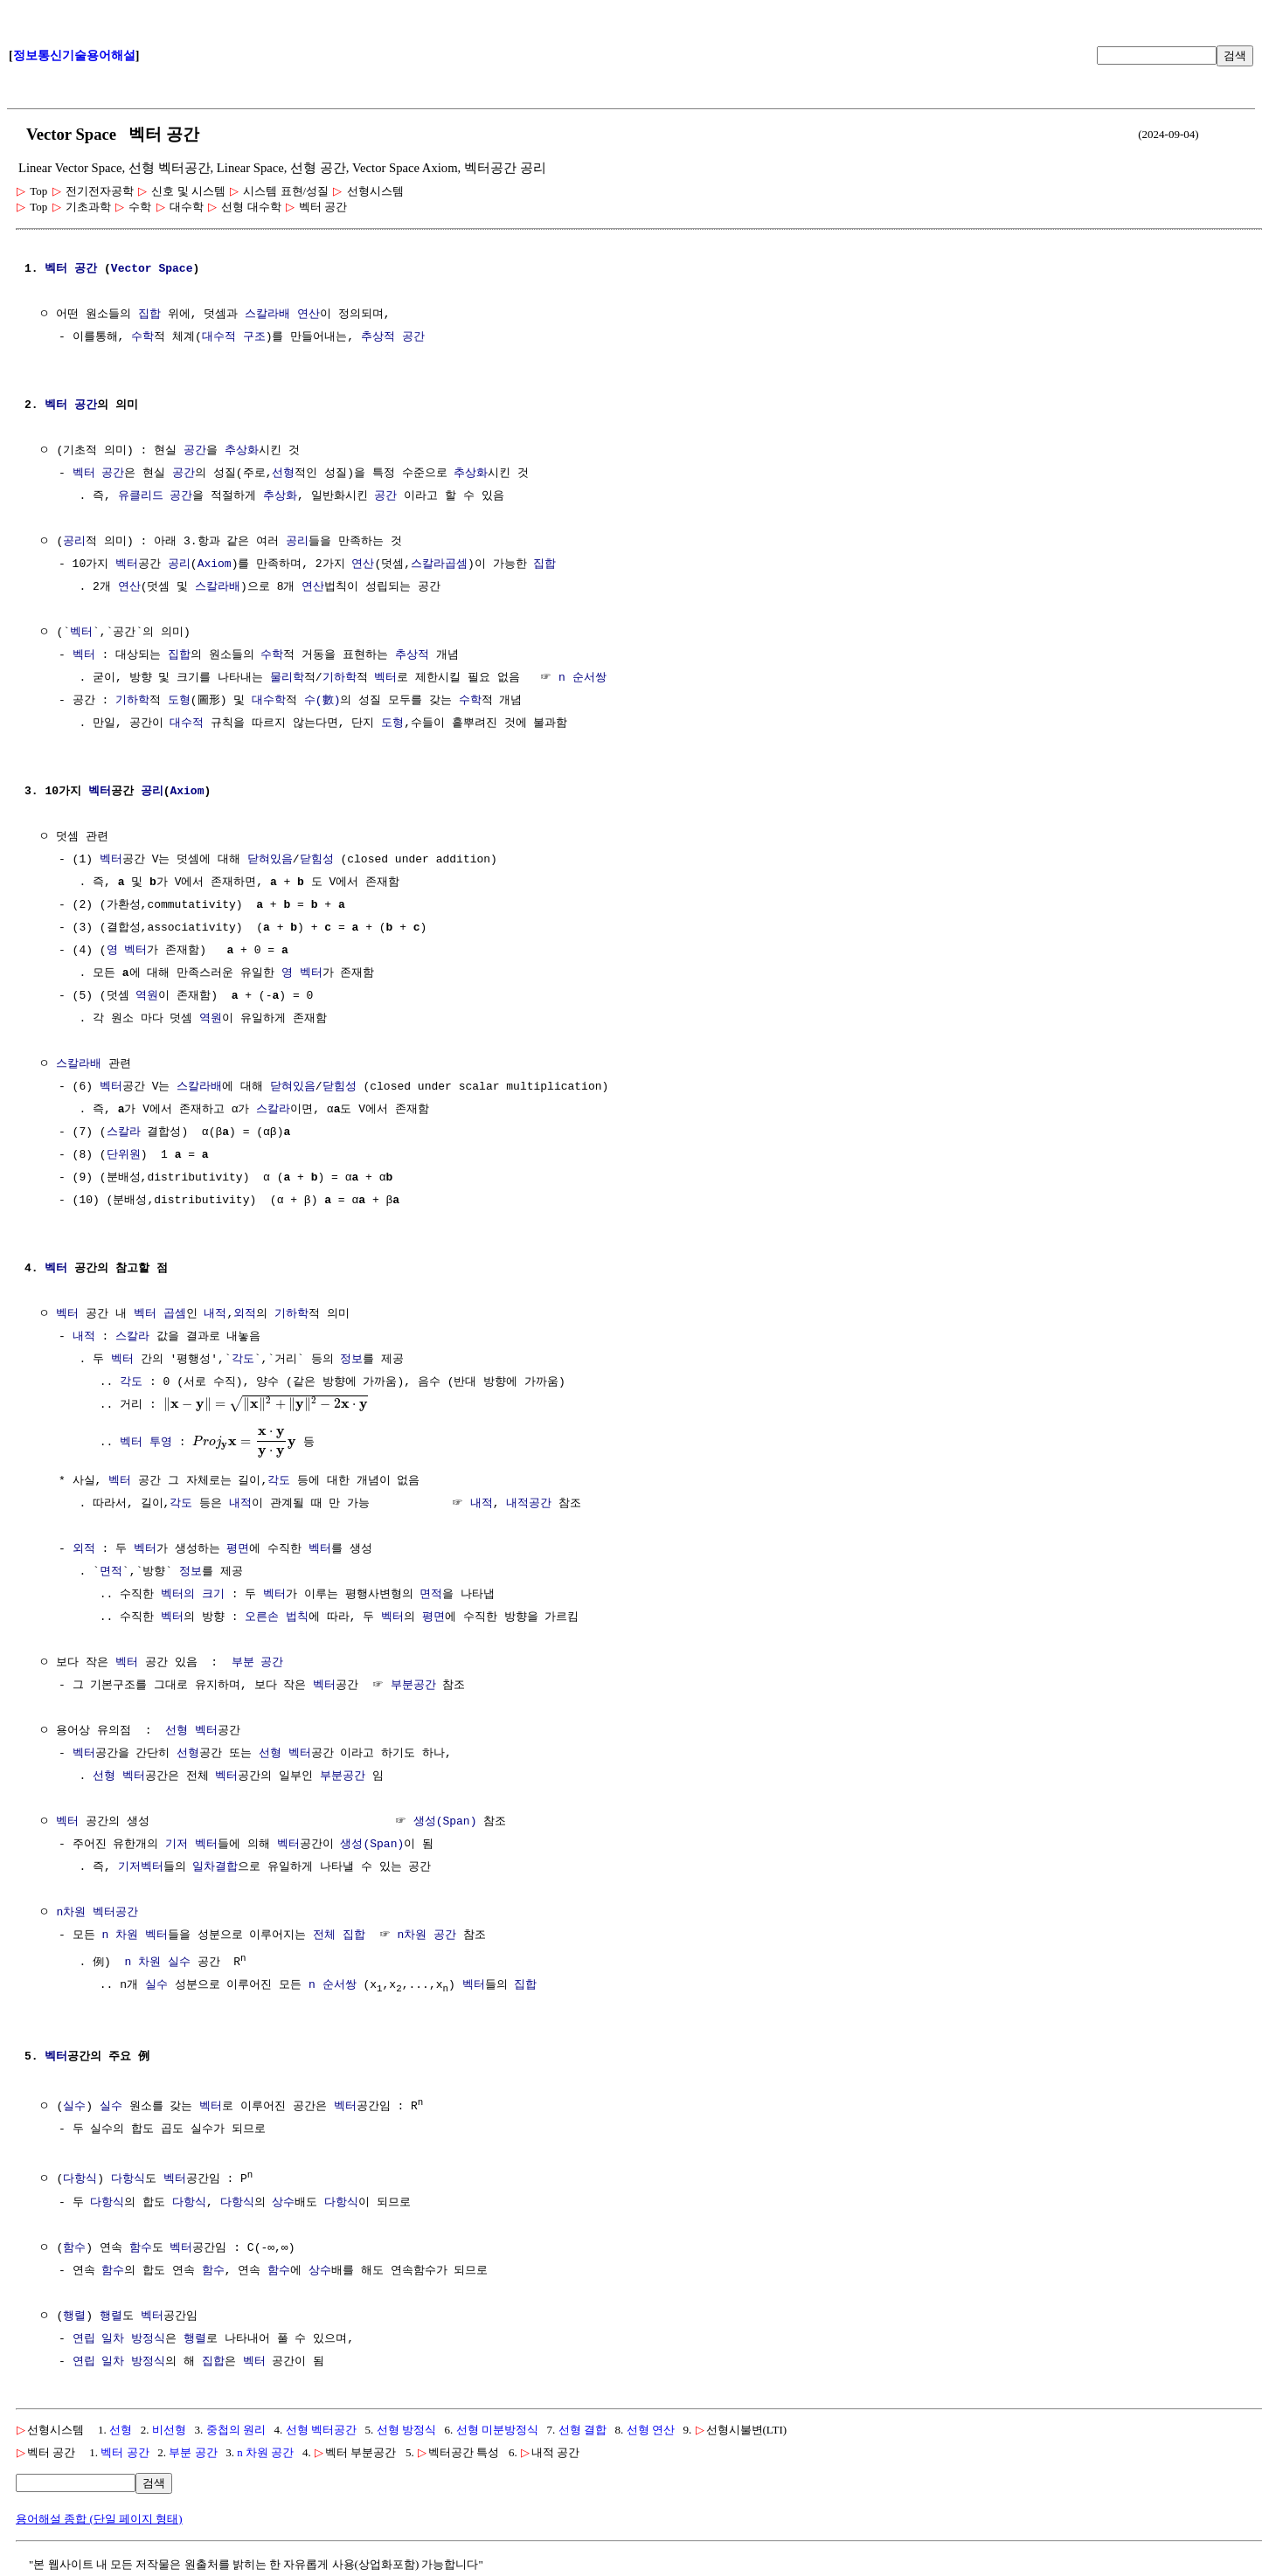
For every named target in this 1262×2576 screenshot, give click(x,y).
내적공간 (528, 1504)
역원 (146, 996)
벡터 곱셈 (160, 1314)
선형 (283, 473)
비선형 (169, 2427)
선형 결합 (582, 2427)
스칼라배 (267, 314)
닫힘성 (317, 860)
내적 (215, 1314)
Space (175, 269)
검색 (1235, 55)
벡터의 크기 (193, 1595)
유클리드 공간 (155, 496)
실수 (179, 1962)
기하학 (339, 678)
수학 (142, 337)
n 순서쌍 (582, 678)
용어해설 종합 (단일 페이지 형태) (99, 2517)
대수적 (187, 723)
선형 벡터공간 (321, 2427)
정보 (351, 1360)
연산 (308, 314)
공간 (85, 269)
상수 (283, 2201)
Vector (131, 269)
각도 (243, 1360)
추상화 (242, 451)
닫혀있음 (270, 860)
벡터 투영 (146, 1441)
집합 (149, 314)
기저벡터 (140, 1867)
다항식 (80, 2178)
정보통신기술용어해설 (74, 55)
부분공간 (413, 1685)
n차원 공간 (426, 1935)
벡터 (56, 269)
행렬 (74, 2315)
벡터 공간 (125, 2450)
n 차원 (119, 1935)
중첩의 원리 (236, 2427)
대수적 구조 (234, 337)
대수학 (269, 701)
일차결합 (215, 1867)
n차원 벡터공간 (97, 1913)
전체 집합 (339, 1935)
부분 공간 (258, 1663)
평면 (237, 1549)
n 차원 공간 (265, 2450)
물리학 (287, 678)
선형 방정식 (406, 2427)
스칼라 (273, 1110)
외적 (244, 1314)
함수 (74, 2246)
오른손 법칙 (277, 1617)
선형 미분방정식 (497, 2427)
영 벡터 (127, 951)
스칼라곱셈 (439, 564)
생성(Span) (445, 1822)
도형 (179, 701)
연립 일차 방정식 (119, 2337)
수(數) (322, 701)
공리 (74, 542)
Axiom (215, 564)
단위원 (124, 1155)
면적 (111, 1572)
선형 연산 (651, 2427)
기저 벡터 (191, 1844)
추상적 (378, 337)
